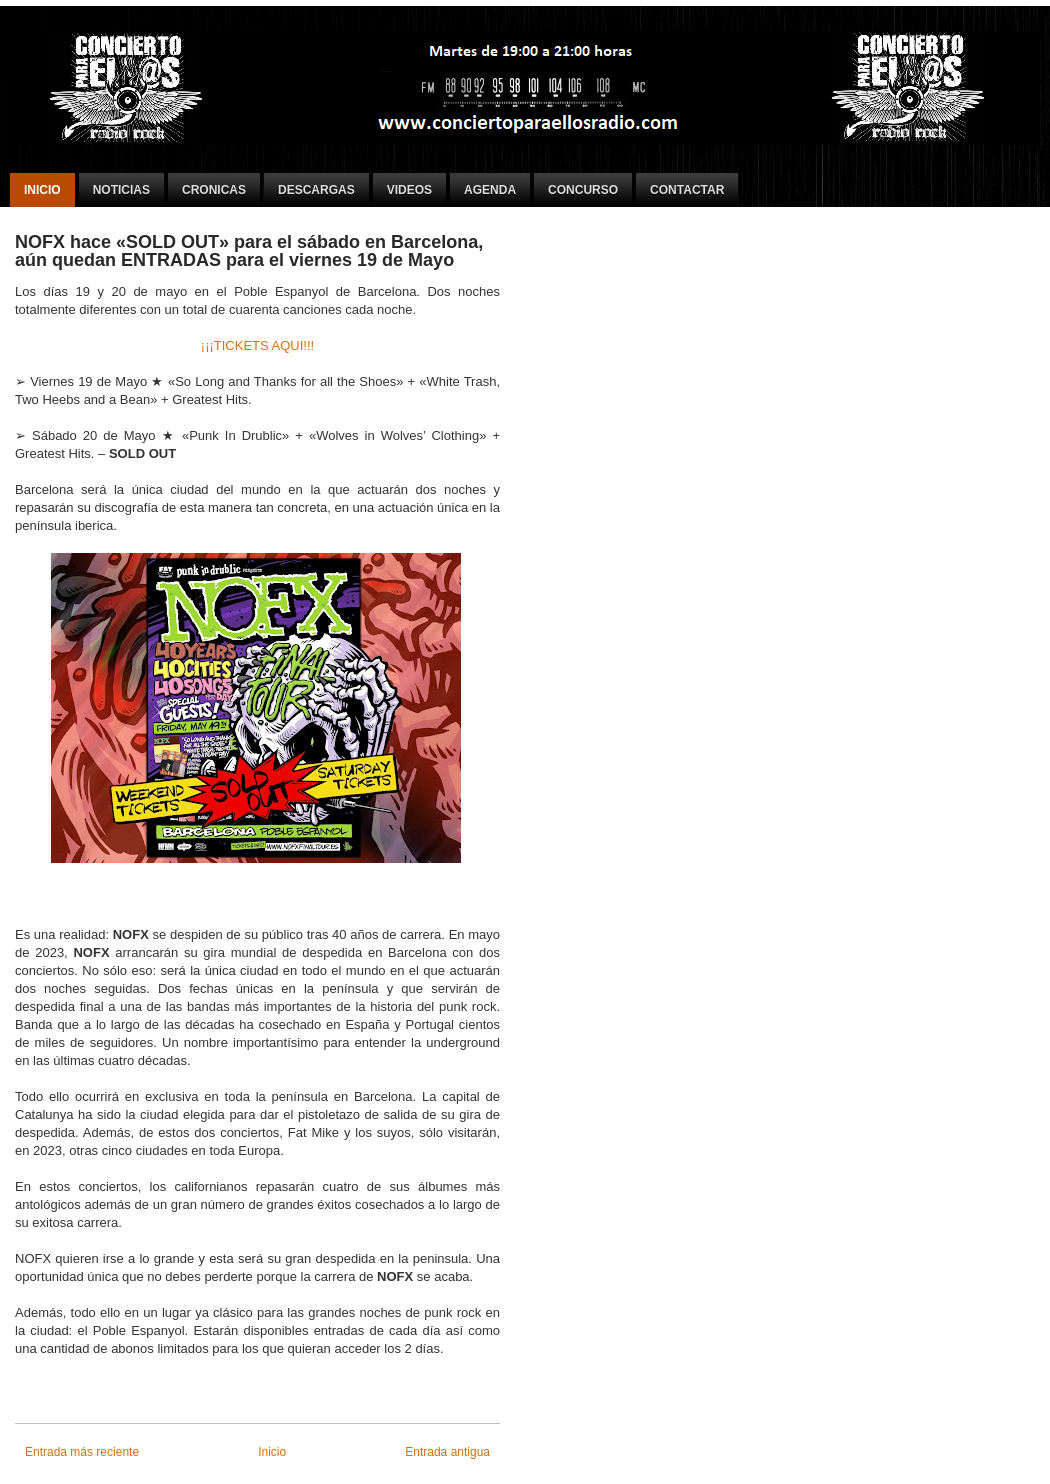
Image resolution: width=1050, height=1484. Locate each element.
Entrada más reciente (82, 1452)
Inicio (42, 190)
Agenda (490, 190)
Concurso (583, 190)
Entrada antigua (447, 1452)
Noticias (121, 190)
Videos (409, 190)
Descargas (316, 190)
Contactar (687, 190)
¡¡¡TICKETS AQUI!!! (257, 345)
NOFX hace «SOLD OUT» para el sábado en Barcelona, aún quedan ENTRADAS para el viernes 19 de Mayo (249, 251)
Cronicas (214, 190)
